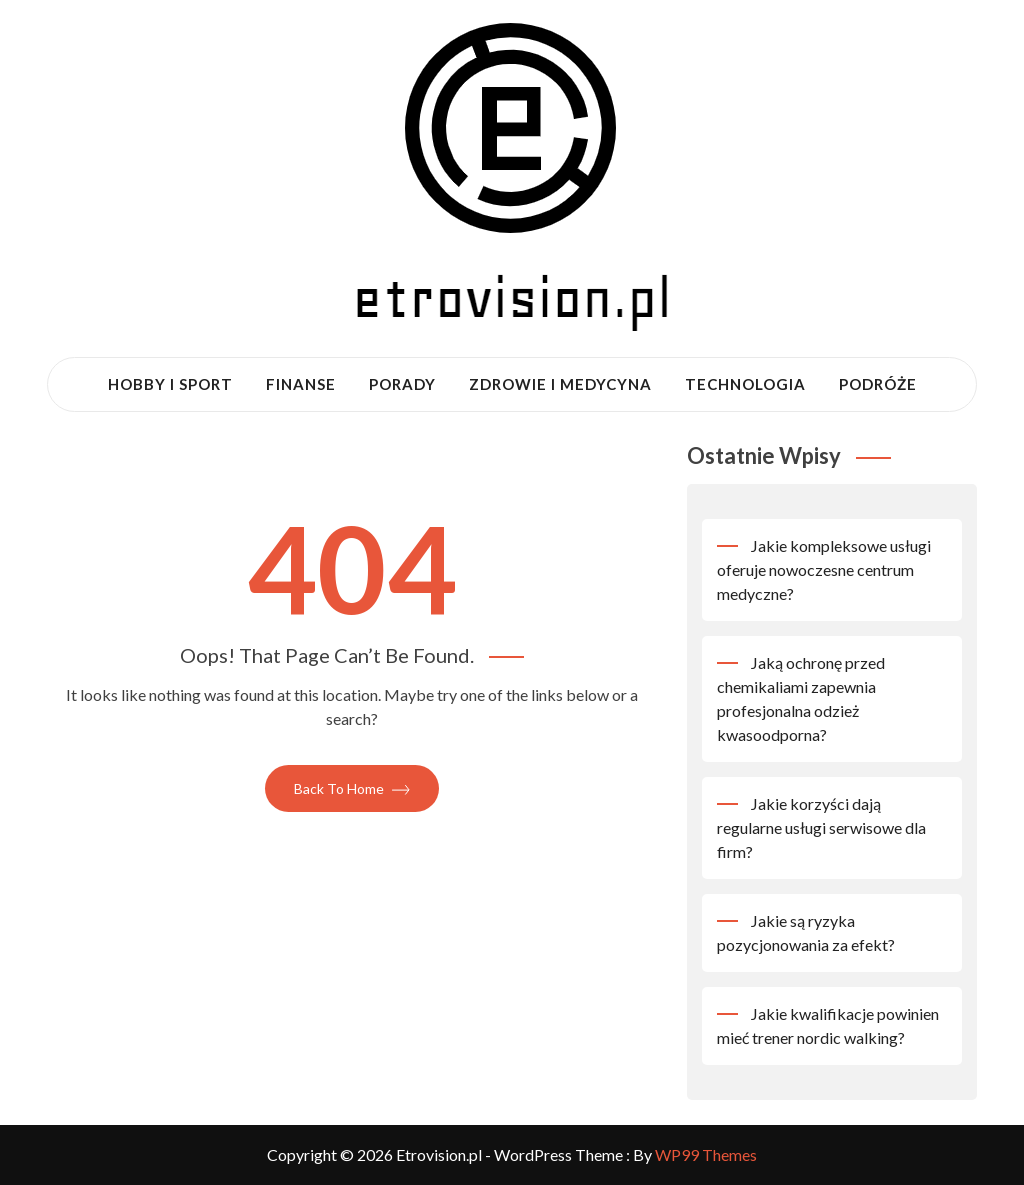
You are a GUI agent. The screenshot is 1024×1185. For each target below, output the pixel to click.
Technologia (745, 384)
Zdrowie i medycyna (560, 384)
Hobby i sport (170, 384)
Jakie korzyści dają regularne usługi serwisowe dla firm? (821, 827)
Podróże (878, 384)
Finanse (301, 384)
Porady (402, 384)
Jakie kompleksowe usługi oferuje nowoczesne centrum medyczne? (824, 569)
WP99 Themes (706, 1154)
